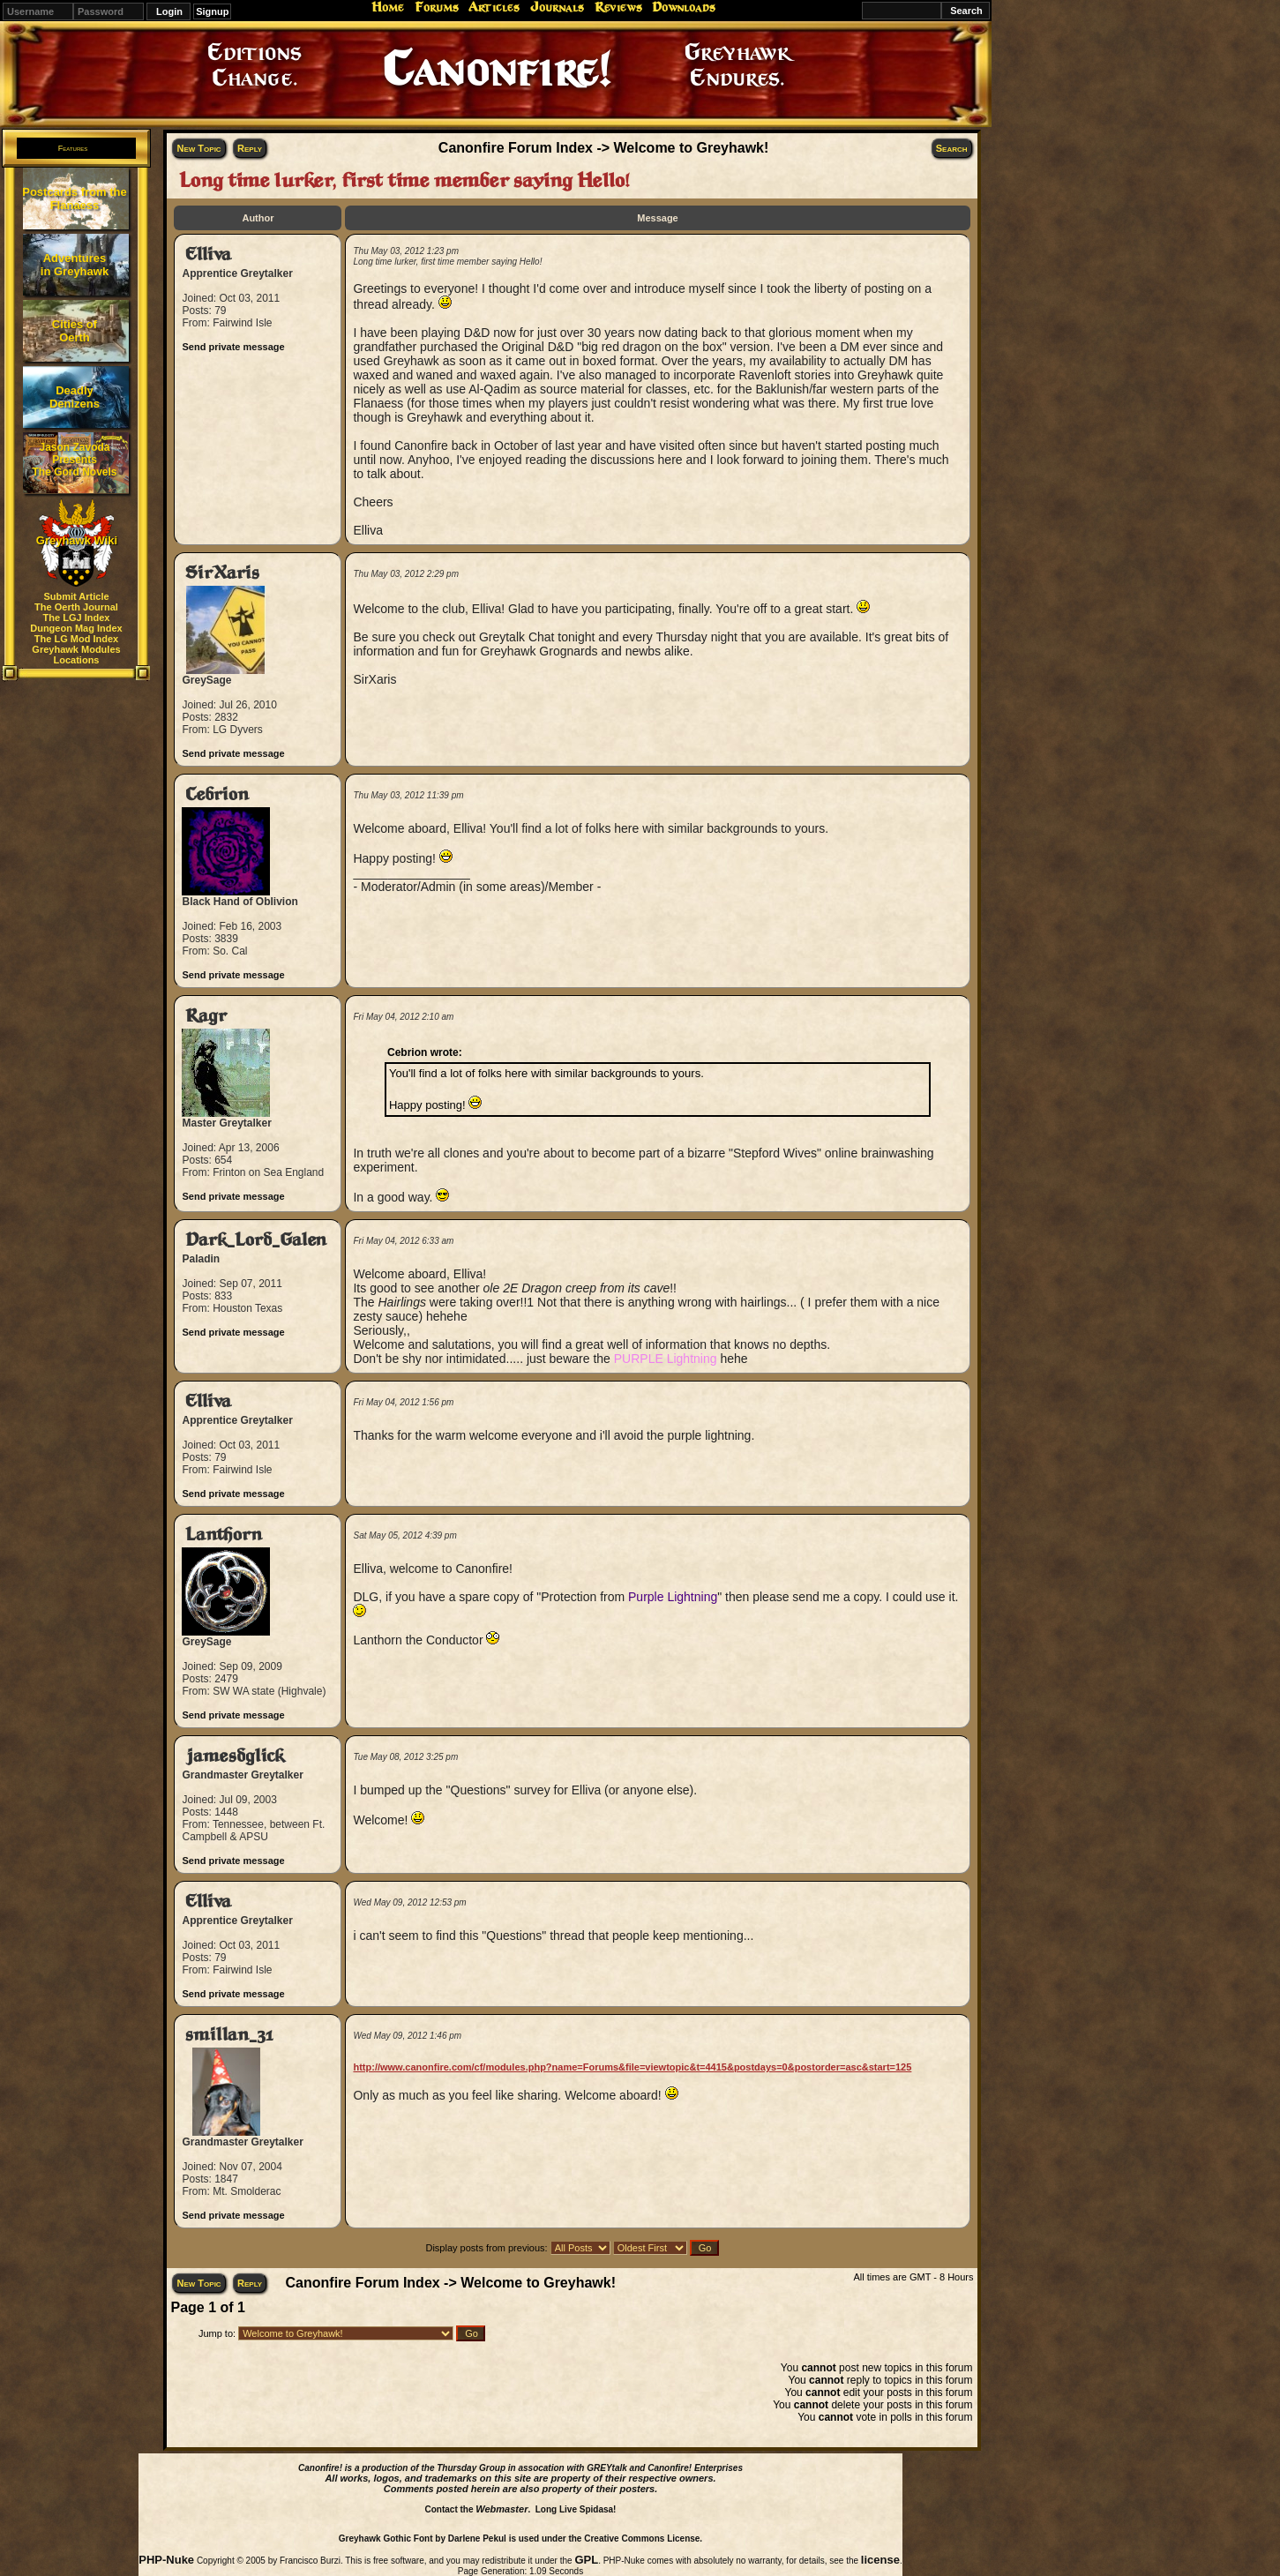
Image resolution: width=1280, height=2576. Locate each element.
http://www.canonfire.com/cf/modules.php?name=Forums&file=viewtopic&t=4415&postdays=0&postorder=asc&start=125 (632, 2067)
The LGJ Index (76, 617)
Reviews (618, 7)
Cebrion (217, 794)
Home (387, 7)
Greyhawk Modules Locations (76, 654)
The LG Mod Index (76, 638)
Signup (212, 11)
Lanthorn (223, 1534)
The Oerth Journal (76, 607)
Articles (494, 7)
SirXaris (222, 573)
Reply (249, 148)
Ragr (206, 1016)
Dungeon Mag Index (76, 628)
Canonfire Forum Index (515, 147)
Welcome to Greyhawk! (691, 147)
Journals (557, 7)
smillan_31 (229, 2035)
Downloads (683, 7)
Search (952, 148)
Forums (437, 7)
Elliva (208, 254)
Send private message (233, 346)
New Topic (198, 148)
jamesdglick (234, 1756)
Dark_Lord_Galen (255, 1240)
